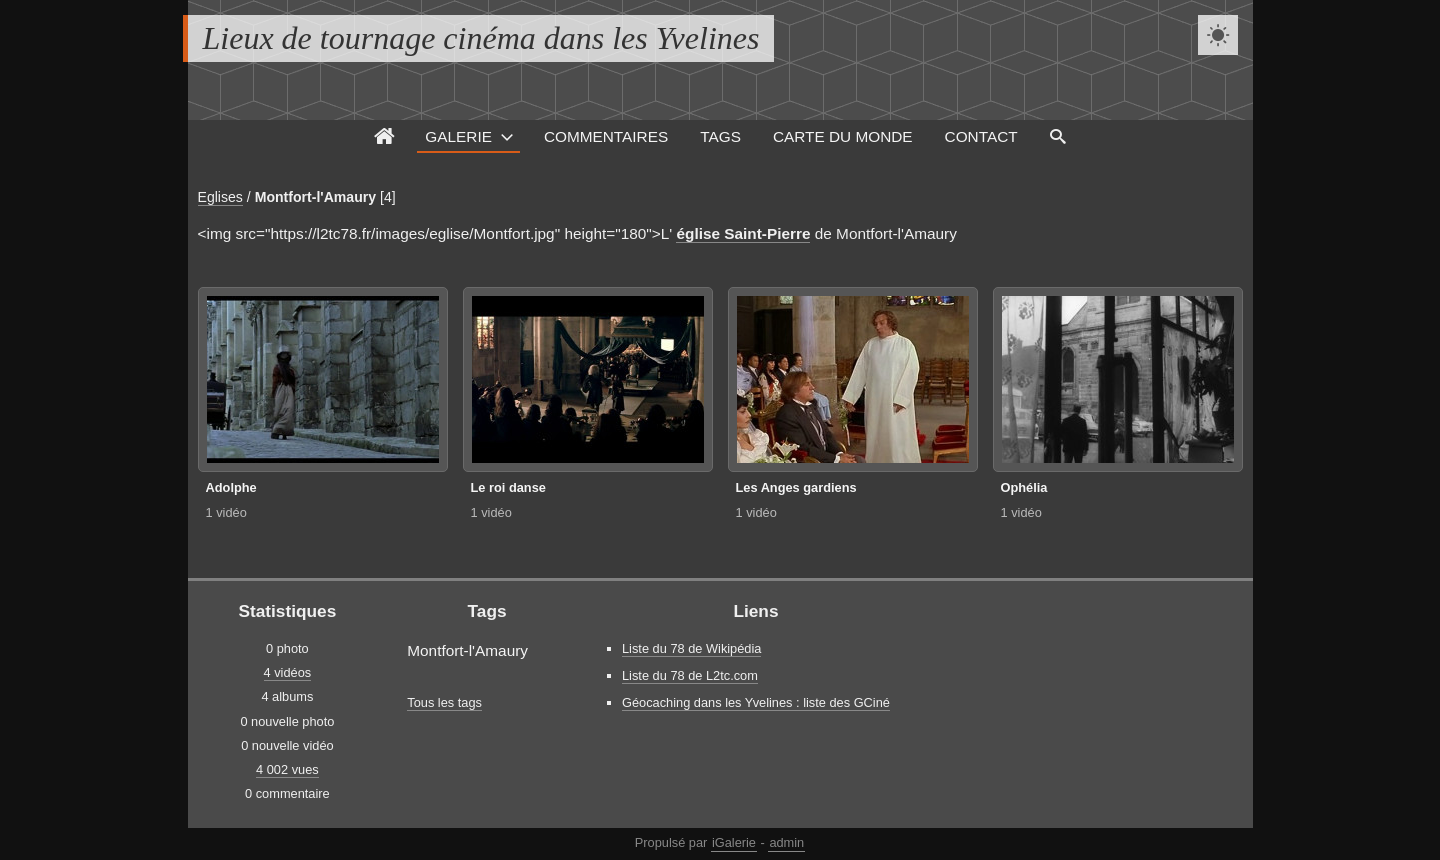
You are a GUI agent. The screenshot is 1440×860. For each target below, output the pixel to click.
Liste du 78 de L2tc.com (690, 675)
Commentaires (606, 136)
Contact (981, 136)
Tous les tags (444, 702)
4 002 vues (287, 769)
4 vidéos (288, 672)
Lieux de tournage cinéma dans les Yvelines (481, 38)
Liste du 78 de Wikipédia (691, 648)
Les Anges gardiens (796, 487)
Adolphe (231, 487)
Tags (720, 136)
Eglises (220, 197)
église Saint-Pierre (743, 233)
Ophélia (1024, 487)
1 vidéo (226, 512)
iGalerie (734, 842)
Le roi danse (508, 487)
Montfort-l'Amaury (315, 197)
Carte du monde (843, 136)
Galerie (458, 136)
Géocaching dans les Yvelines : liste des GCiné (756, 702)
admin (786, 842)
